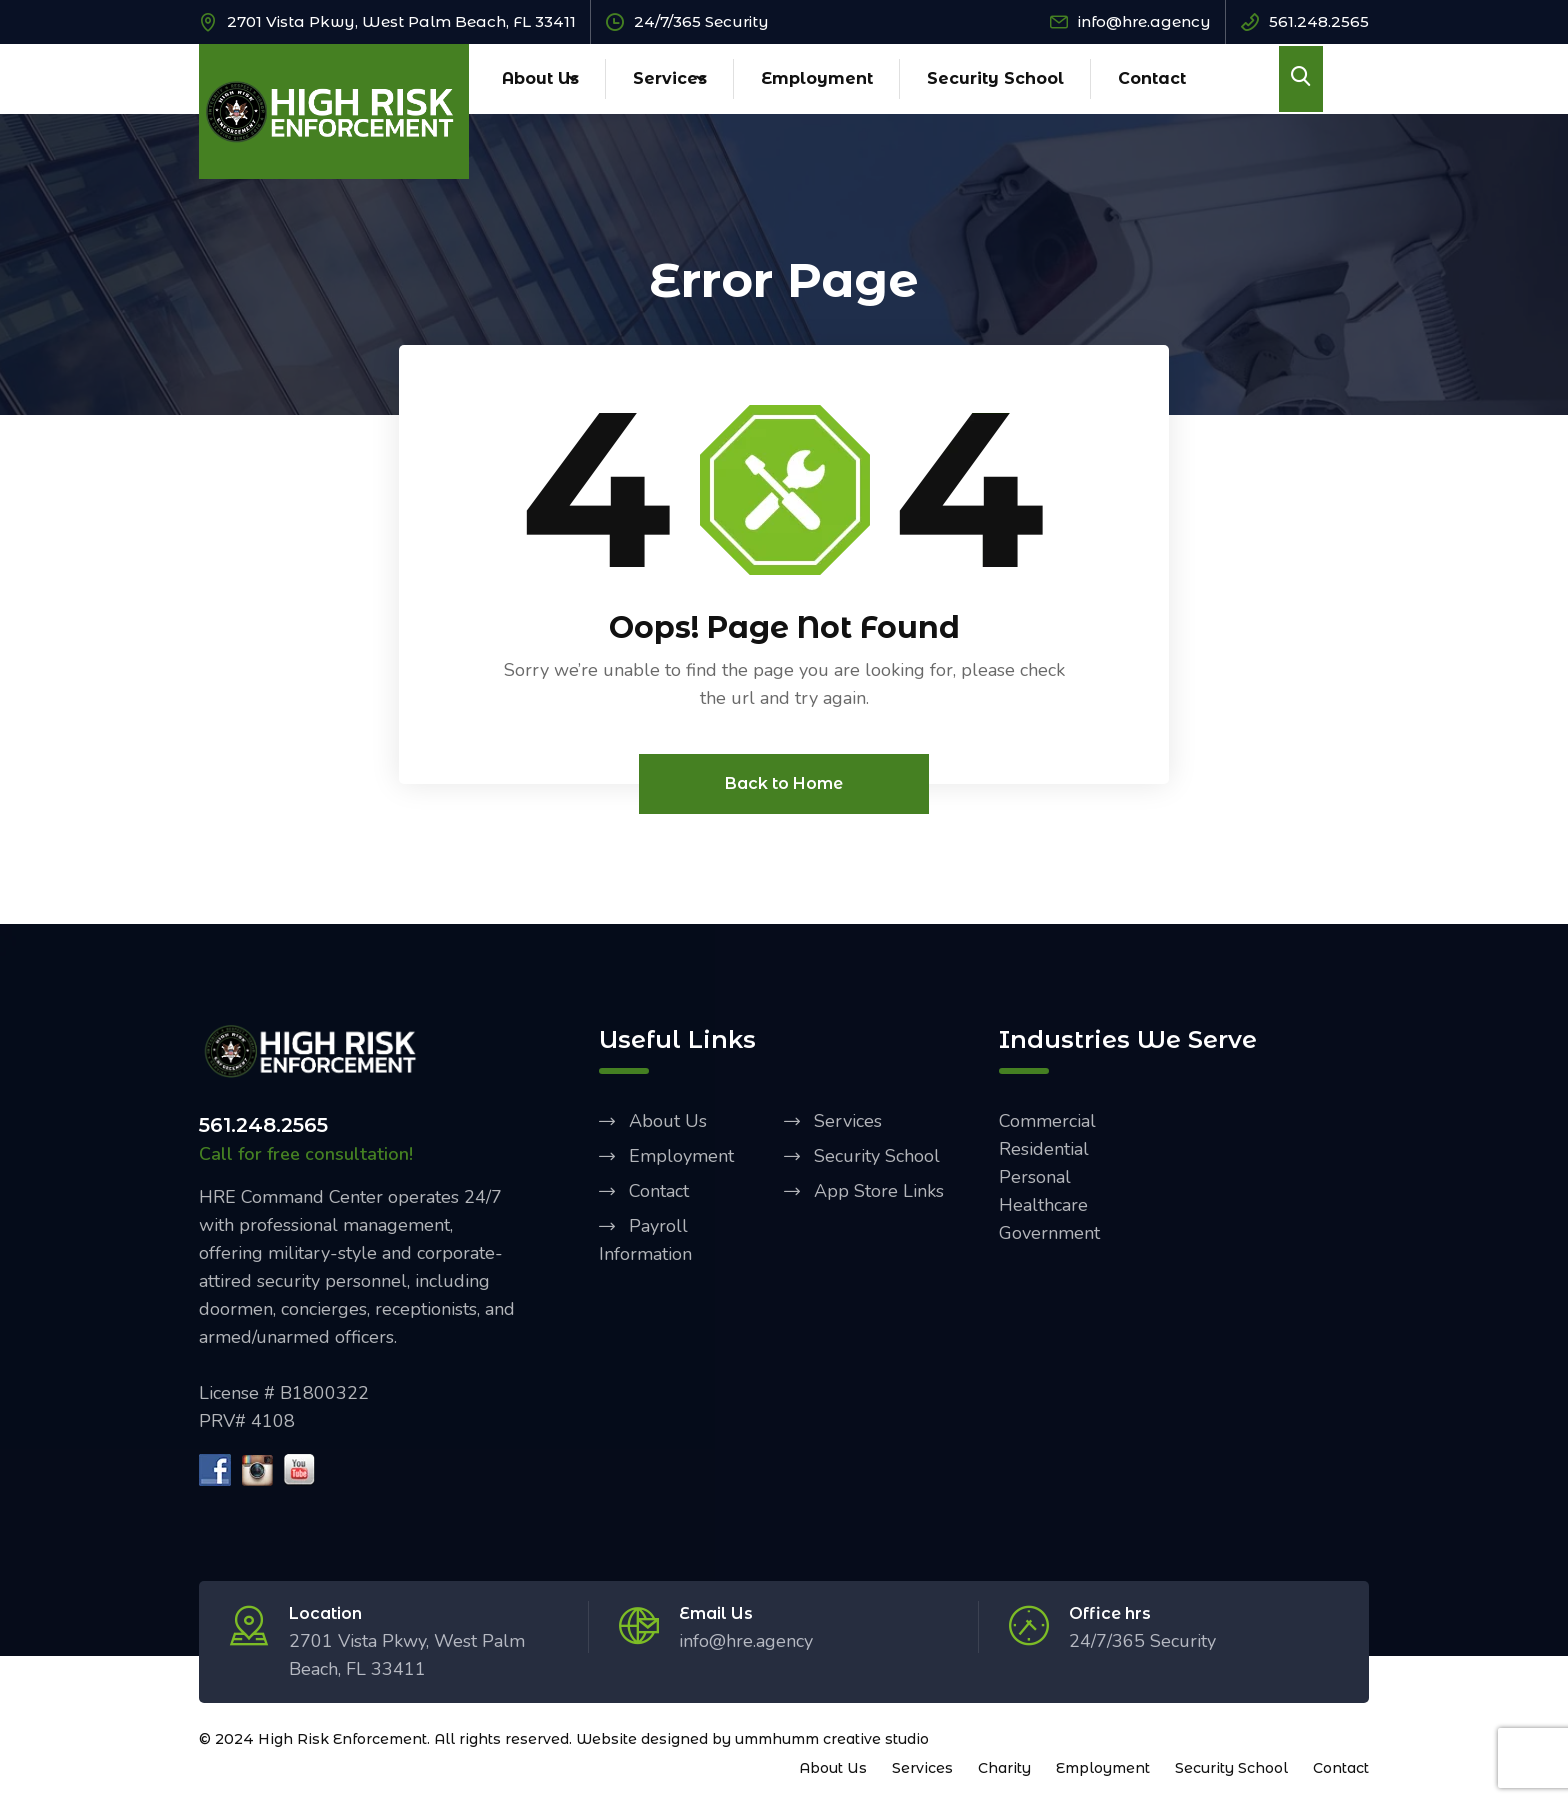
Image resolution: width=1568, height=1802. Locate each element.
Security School (995, 78)
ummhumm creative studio (832, 1739)
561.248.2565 (1319, 21)
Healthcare (1043, 1205)
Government (1049, 1233)
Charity (1004, 1768)
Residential (1044, 1149)
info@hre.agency (1144, 21)
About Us (540, 78)
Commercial (1047, 1121)
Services (670, 78)
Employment (817, 78)
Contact (1152, 78)
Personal (1035, 1177)
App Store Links (879, 1191)
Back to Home (784, 783)
